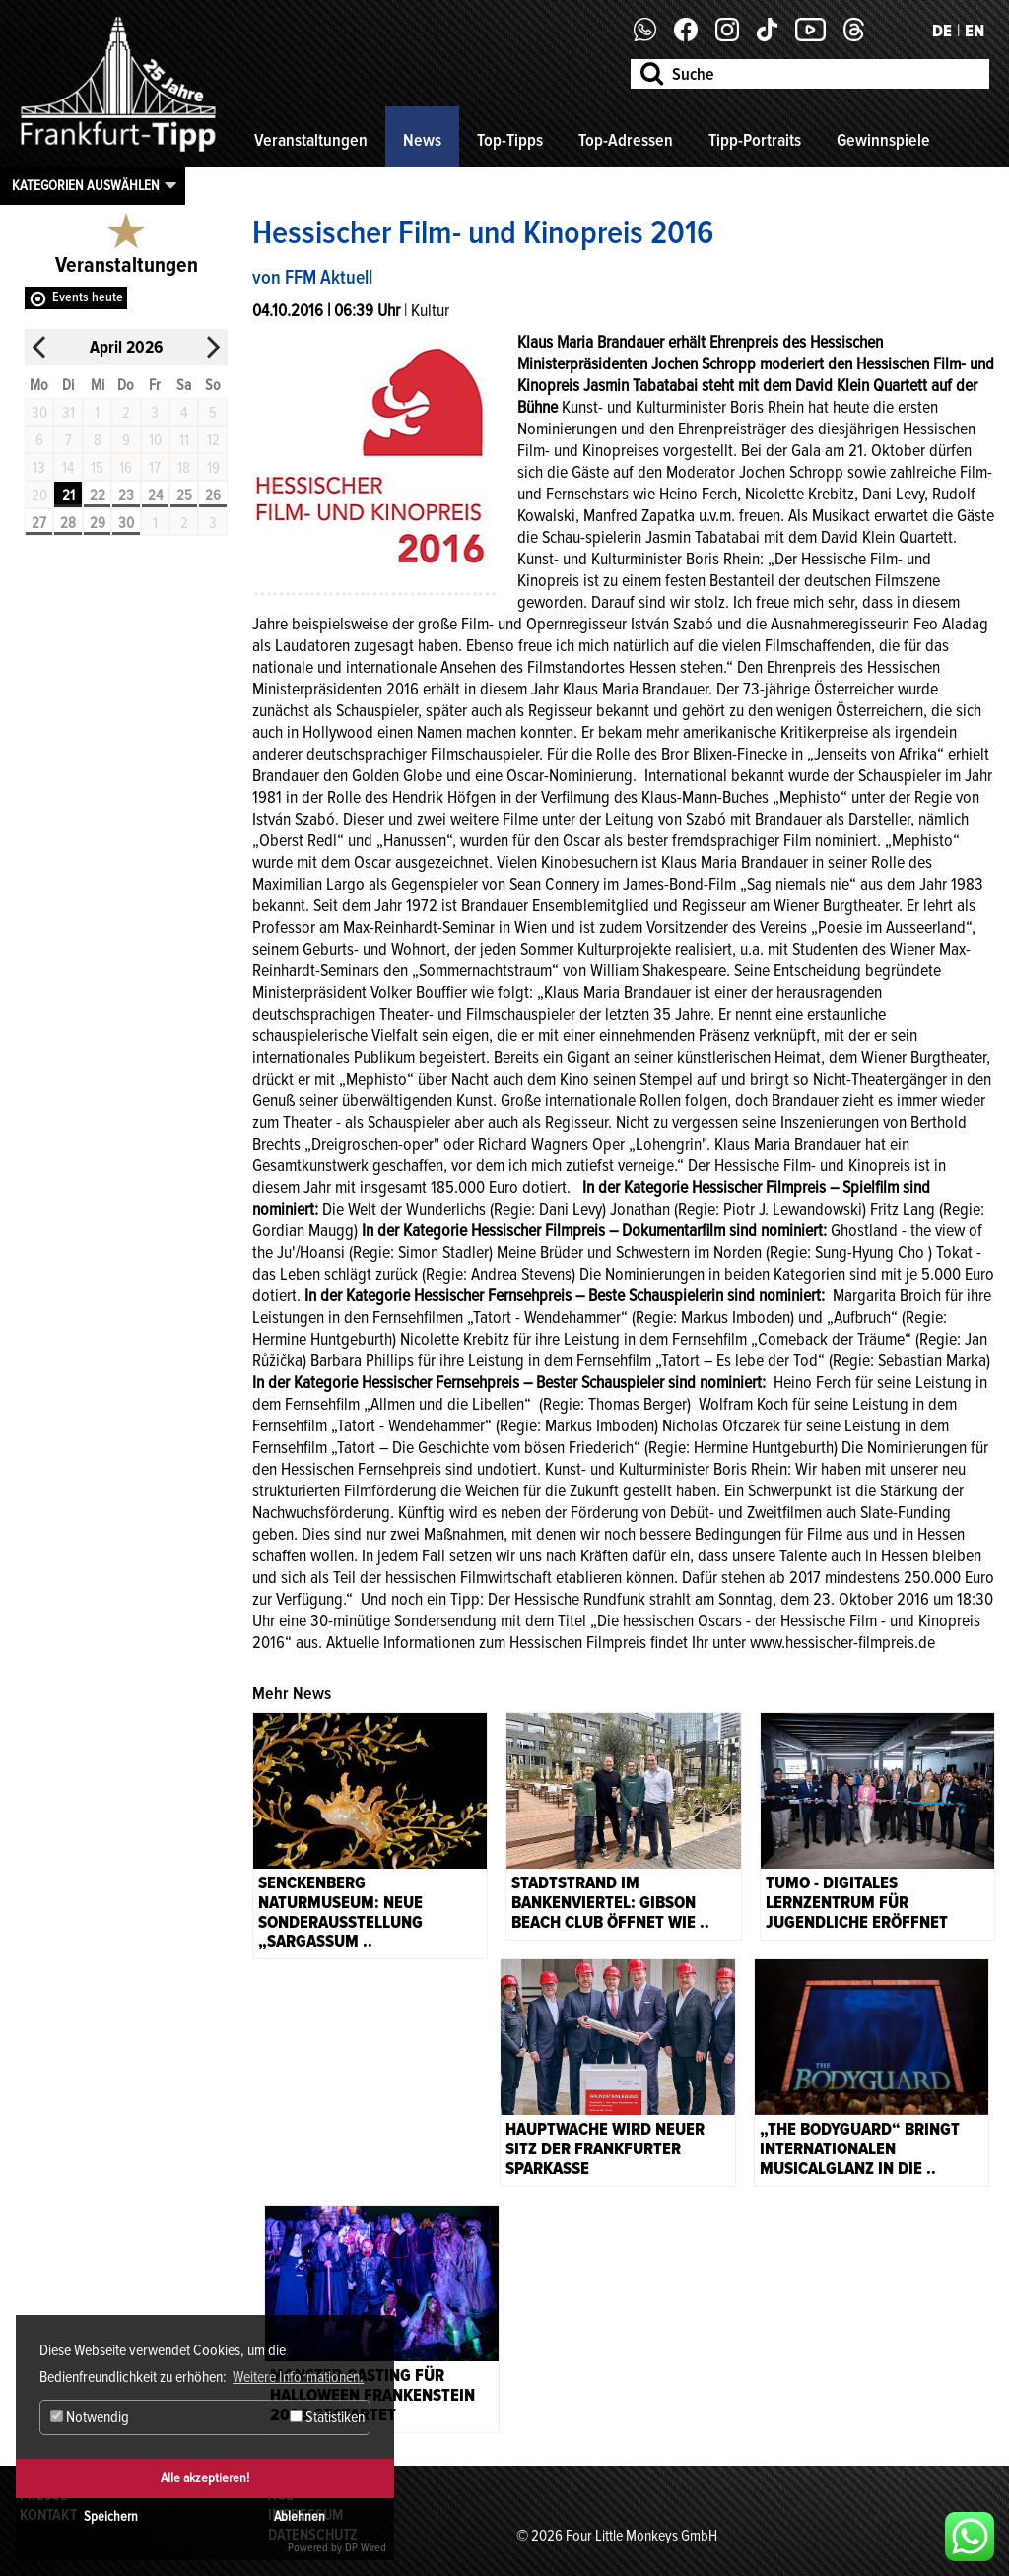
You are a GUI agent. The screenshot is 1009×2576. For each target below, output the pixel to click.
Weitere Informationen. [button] (298, 2377)
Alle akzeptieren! (205, 2478)
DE (942, 30)
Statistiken (327, 2417)
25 (184, 495)
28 (68, 523)
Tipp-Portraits (754, 140)
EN (974, 30)
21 (68, 495)
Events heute (87, 297)
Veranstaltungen (311, 140)
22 (97, 495)
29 (97, 523)
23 (126, 495)
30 (126, 523)
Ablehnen (299, 2516)
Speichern (111, 2516)
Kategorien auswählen (86, 185)
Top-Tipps (510, 140)
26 (213, 495)
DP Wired (365, 2548)
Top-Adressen (625, 140)
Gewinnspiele (883, 140)
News (422, 140)
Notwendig (89, 2417)
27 (39, 523)
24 (155, 495)
